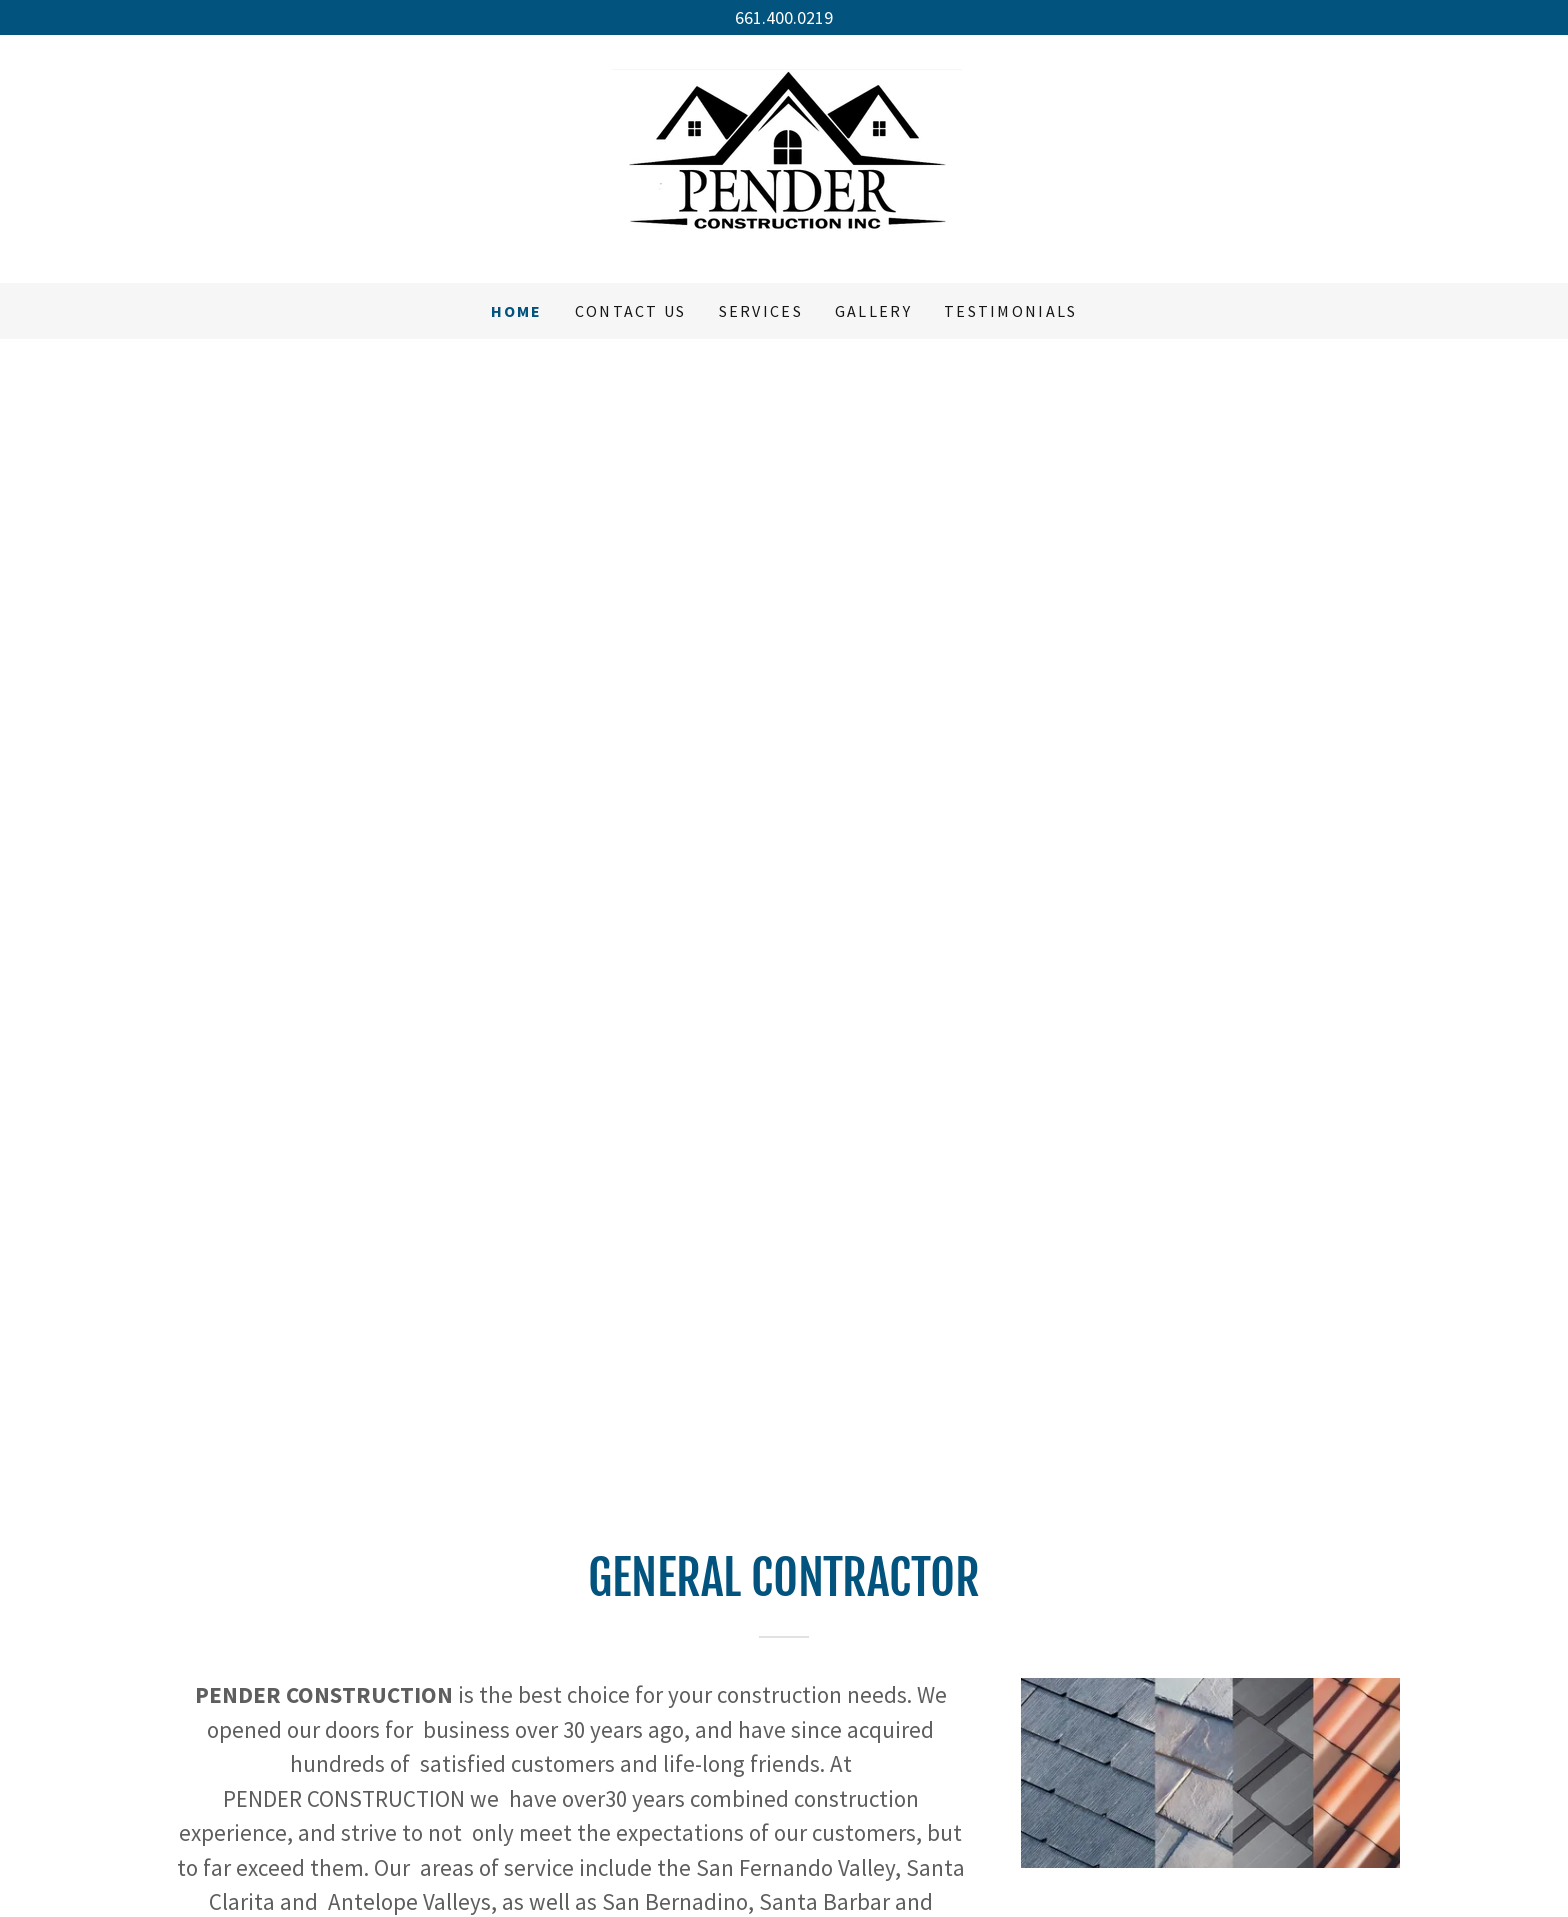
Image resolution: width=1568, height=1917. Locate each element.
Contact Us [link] (631, 311)
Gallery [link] (873, 311)
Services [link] (761, 311)
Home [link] (517, 311)
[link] (784, 156)
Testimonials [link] (1010, 311)
